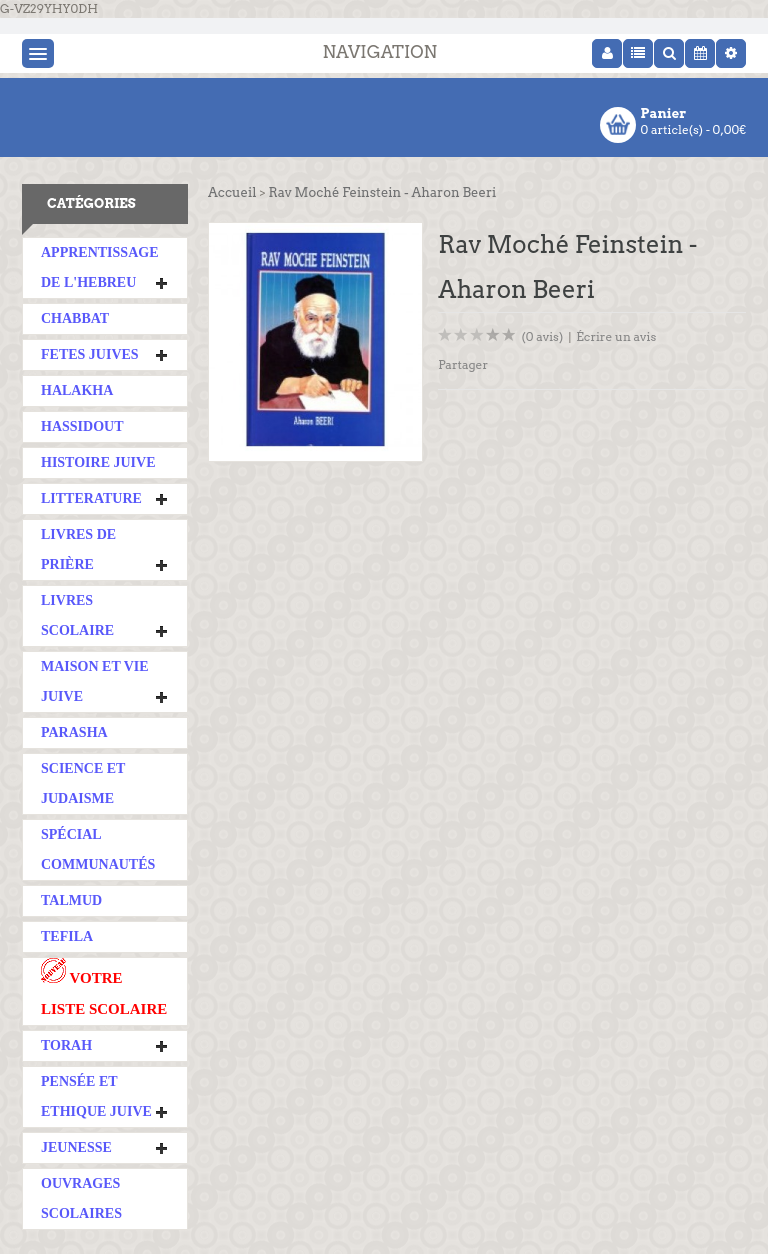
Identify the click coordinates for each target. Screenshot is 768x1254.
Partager (463, 364)
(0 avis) (543, 336)
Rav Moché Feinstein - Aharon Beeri (382, 192)
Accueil (232, 192)
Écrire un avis (616, 336)
